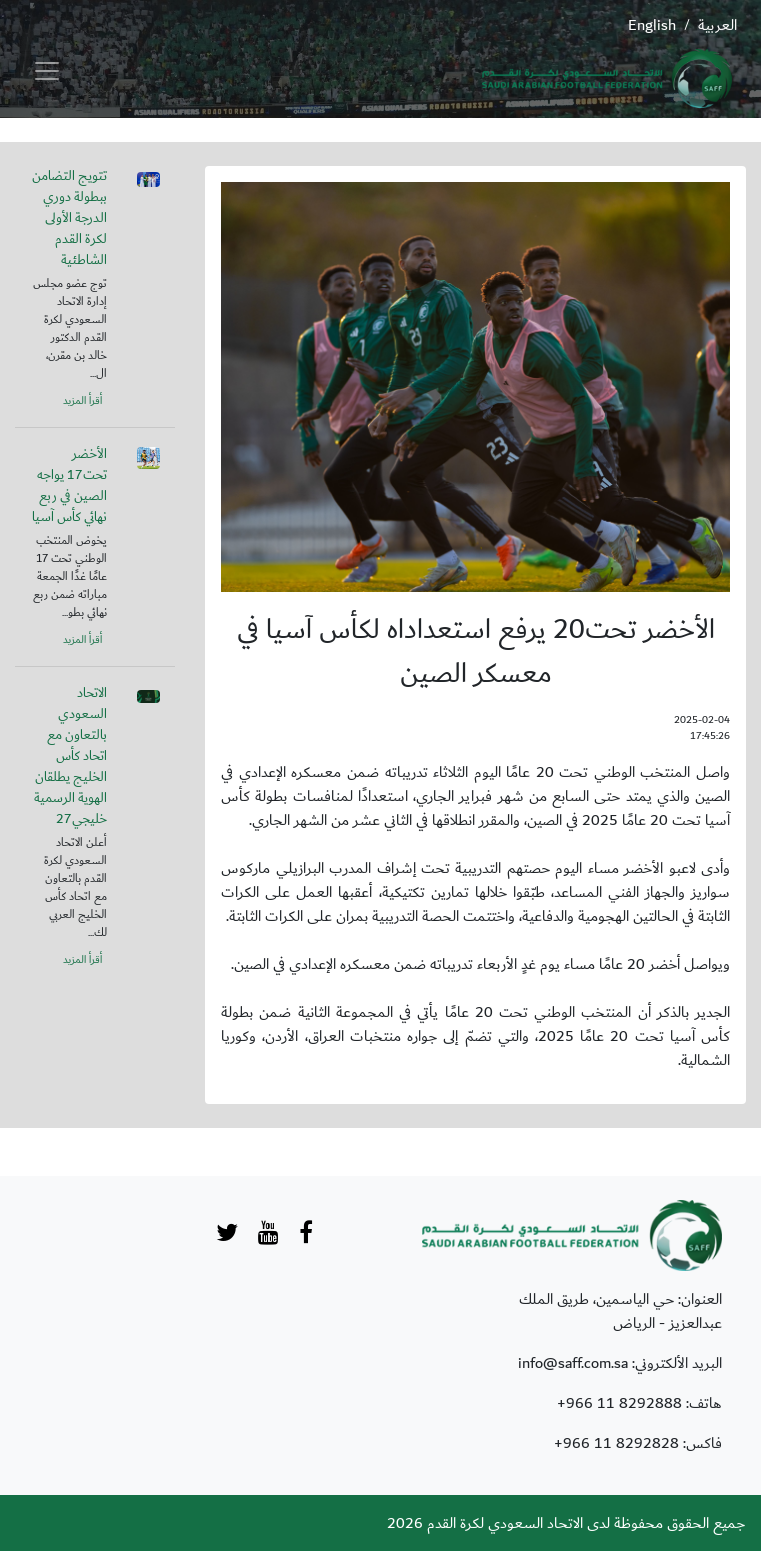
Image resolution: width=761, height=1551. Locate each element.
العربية (717, 25)
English (652, 25)
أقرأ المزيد (82, 401)
